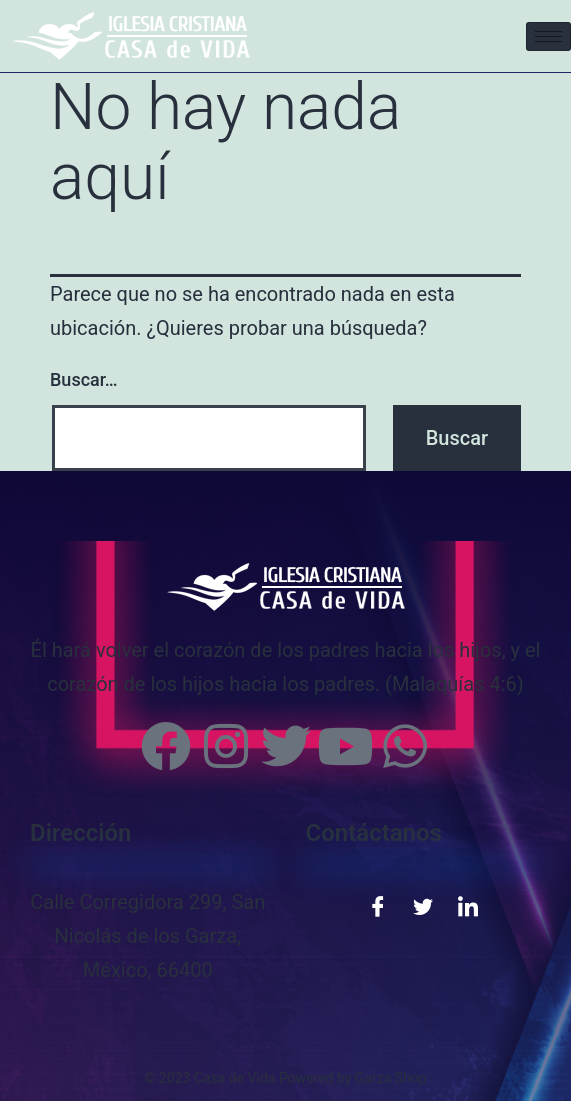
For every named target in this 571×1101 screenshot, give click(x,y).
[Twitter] (423, 905)
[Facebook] (378, 905)
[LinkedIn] (468, 905)
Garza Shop (391, 1078)
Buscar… (84, 379)
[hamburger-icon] (548, 36)
